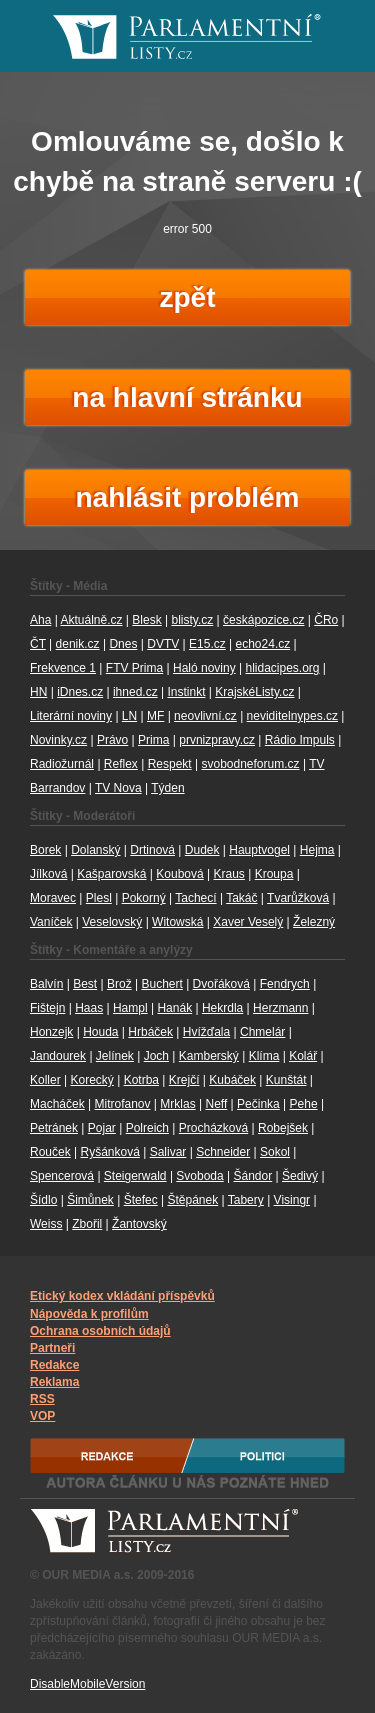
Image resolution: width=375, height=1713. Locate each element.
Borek (45, 850)
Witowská (177, 922)
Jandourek (58, 1056)
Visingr (292, 1200)
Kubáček (232, 1080)
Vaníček (51, 922)
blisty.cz (192, 620)
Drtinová (152, 850)
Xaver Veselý (248, 922)
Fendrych (285, 984)
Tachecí (195, 898)
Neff (216, 1104)
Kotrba (141, 1080)
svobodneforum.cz (250, 764)
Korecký (91, 1080)
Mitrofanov (123, 1104)
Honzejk (51, 1032)
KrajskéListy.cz (254, 692)
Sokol (275, 1152)
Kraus (229, 874)
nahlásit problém (187, 497)
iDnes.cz (80, 692)
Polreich (147, 1128)
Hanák (174, 1008)
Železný (314, 922)
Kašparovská (111, 874)
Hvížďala (206, 1032)
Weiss (46, 1224)
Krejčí (184, 1080)
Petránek (54, 1128)
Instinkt (186, 692)
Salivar (168, 1152)
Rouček (50, 1152)
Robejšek (283, 1128)
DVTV (163, 644)
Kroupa (274, 874)
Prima (153, 740)
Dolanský (95, 850)
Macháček (57, 1104)
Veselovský (112, 922)
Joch (156, 1056)
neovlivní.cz (205, 716)
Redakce (54, 1365)
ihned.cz (135, 692)
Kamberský (209, 1056)
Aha (40, 620)
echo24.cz (263, 644)
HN (38, 692)
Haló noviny (204, 668)
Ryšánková (109, 1152)
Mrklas (177, 1104)
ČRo (326, 620)
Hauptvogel (259, 850)
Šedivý (300, 1176)
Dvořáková (221, 984)
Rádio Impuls (300, 740)
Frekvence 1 (63, 668)
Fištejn (47, 1008)
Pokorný (144, 898)
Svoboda (199, 1176)
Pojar (102, 1128)
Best (85, 984)
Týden (167, 788)
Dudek (202, 850)
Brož (119, 984)
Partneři (52, 1348)
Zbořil (87, 1224)
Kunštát (286, 1080)
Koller (45, 1080)
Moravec (53, 898)
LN (129, 716)
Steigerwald (135, 1176)
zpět (188, 297)
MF (155, 716)
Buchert (161, 984)
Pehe (304, 1104)
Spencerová (62, 1176)
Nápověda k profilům (89, 1314)
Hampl (130, 1008)
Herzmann (280, 1008)
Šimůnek (90, 1200)
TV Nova (118, 788)
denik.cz (78, 644)
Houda (100, 1032)
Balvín (46, 984)
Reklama (54, 1382)
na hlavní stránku (187, 397)
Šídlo (43, 1200)
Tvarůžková (298, 898)
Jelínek (115, 1056)
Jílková (48, 874)
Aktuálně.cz (91, 620)
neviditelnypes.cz (292, 716)
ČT (38, 644)
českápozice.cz (263, 620)
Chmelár (262, 1032)
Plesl (99, 898)
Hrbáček (150, 1032)
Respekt (170, 764)
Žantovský (139, 1224)
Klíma (264, 1056)
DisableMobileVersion (87, 1684)
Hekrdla (222, 1008)
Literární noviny (71, 716)
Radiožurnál (62, 764)
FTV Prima (134, 668)
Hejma (317, 850)
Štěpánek (192, 1200)
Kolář (303, 1056)
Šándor (253, 1176)
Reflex (121, 764)
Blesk (146, 620)
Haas (89, 1008)
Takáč (241, 898)
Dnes (123, 644)
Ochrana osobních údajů (100, 1331)
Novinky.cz (58, 740)
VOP (42, 1416)
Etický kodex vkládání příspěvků (122, 1296)
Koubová (179, 874)
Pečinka (258, 1104)
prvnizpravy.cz (217, 740)
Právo (112, 740)
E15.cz (207, 644)
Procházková (213, 1128)
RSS (42, 1399)
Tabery (246, 1200)
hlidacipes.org (282, 668)
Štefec (141, 1200)
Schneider (223, 1152)
